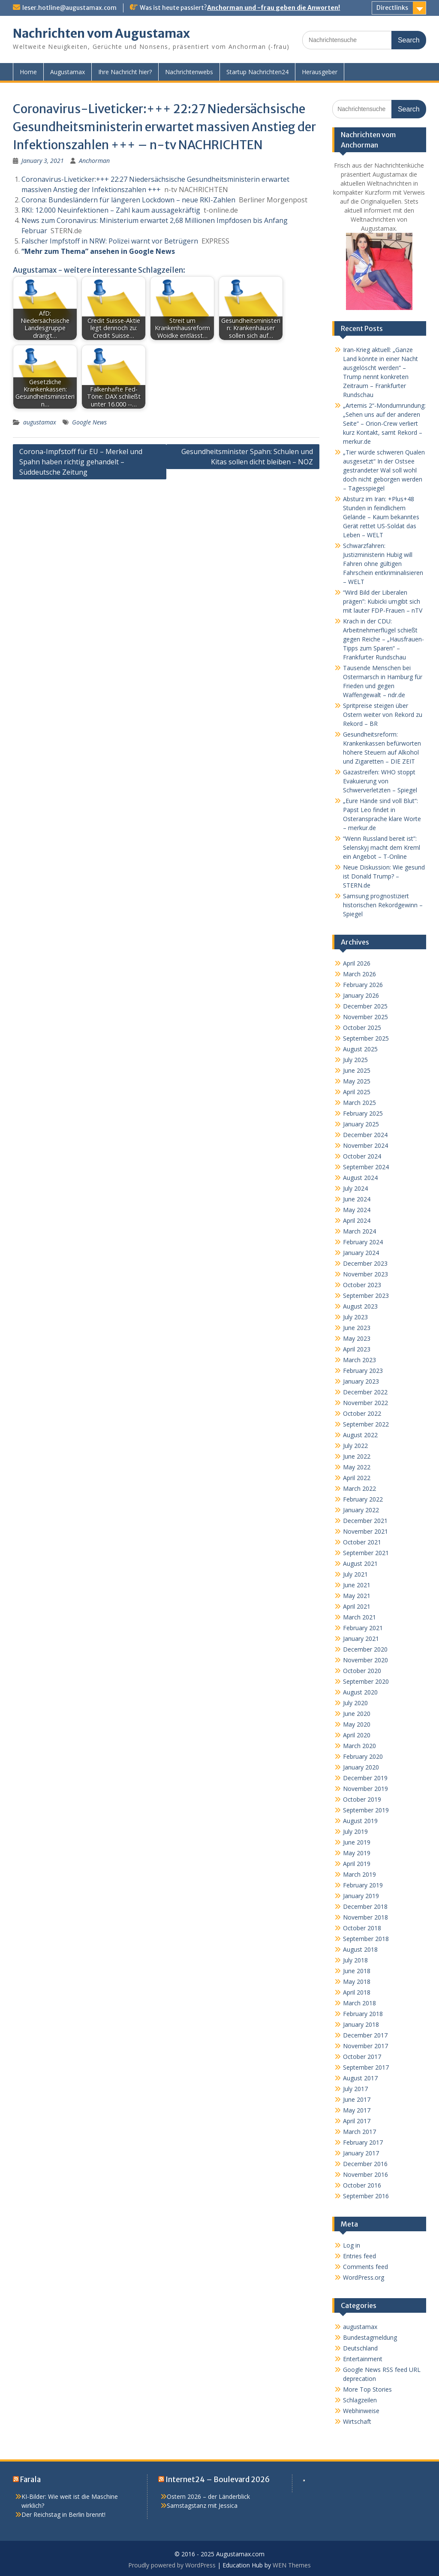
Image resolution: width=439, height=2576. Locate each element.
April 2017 (356, 2121)
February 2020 (363, 1756)
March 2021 (359, 1617)
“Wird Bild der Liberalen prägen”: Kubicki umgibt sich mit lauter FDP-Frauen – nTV (382, 601)
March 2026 (359, 974)
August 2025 (360, 1049)
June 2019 (356, 1842)
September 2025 (366, 1038)
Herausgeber (319, 72)
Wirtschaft (357, 2421)
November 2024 (365, 1145)
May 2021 (356, 1596)
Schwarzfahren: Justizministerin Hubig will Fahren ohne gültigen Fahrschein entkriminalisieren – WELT (383, 564)
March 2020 (359, 1746)
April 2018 (356, 1992)
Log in (351, 2245)
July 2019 (355, 1831)
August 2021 (360, 1563)
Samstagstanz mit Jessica (202, 2505)
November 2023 (365, 1274)
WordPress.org (363, 2277)
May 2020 (356, 1724)
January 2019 (361, 1896)
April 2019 (356, 1864)
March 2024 (359, 1231)
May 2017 (356, 2110)
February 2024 (363, 1242)
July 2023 (355, 1317)
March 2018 (359, 2003)
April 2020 (356, 1735)
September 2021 (366, 1553)
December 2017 (365, 2035)
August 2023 (360, 1306)
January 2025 (361, 1124)
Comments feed (365, 2267)
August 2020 (360, 1692)
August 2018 (360, 1949)
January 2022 (361, 1510)
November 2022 (365, 1403)
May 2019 (356, 1853)
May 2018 (356, 1981)
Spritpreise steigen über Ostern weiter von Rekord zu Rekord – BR (382, 714)
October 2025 (362, 1027)
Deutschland (360, 2348)
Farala (30, 2479)
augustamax (39, 422)
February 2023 (363, 1370)
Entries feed (359, 2256)
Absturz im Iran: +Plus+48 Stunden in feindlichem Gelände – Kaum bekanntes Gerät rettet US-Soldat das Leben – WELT (381, 517)
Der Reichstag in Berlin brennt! (63, 2514)
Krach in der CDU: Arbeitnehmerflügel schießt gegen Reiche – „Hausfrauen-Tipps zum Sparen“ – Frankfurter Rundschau (383, 639)
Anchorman (94, 160)
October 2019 (362, 1799)
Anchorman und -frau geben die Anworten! (273, 8)
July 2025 (355, 1060)
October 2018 (362, 1928)
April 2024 (356, 1220)
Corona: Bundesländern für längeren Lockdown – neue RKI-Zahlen (128, 200)
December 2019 (365, 1778)
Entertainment (362, 2359)
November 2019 (365, 1789)
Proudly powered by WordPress (172, 2565)
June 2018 (356, 1971)
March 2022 (359, 1488)
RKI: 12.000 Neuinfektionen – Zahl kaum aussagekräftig (110, 210)
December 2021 (365, 1521)
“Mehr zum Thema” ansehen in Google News (98, 251)
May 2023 (356, 1338)
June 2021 (356, 1585)
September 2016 (366, 2196)
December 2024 (365, 1135)
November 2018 (365, 1917)
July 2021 (355, 1574)
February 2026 (363, 985)
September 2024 (366, 1167)
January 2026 (361, 995)
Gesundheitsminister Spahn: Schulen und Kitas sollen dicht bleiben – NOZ (247, 456)
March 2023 (359, 1360)
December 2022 (365, 1392)
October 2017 (362, 2056)
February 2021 (363, 1628)
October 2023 (362, 1285)
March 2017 (359, 2132)
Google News (89, 422)
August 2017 (360, 2078)
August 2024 (360, 1178)
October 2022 (362, 1413)
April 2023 (356, 1349)
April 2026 (356, 963)
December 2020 (365, 1649)
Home (28, 72)
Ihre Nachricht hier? (125, 72)
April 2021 (356, 1606)
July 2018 (355, 1960)
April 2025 (356, 1092)
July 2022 (355, 1445)
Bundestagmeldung (370, 2337)
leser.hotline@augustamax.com (69, 8)
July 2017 (355, 2089)
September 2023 (366, 1295)
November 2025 (365, 1017)
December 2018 (365, 1906)
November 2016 (365, 2174)
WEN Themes (292, 2565)
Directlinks (392, 8)
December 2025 (365, 1006)
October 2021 (362, 1542)
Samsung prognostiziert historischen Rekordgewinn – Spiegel (383, 905)
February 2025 (363, 1113)
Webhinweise (361, 2411)
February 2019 (363, 1885)
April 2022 (356, 1478)
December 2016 (365, 2164)
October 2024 (362, 1156)
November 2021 (365, 1531)
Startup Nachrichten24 (257, 72)
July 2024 (355, 1188)
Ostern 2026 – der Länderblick (208, 2496)
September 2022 (366, 1424)
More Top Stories (367, 2389)
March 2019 (359, 1874)
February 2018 (363, 2014)
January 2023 (361, 1381)
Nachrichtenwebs (189, 72)
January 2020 (361, 1767)
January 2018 (361, 2024)
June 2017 (356, 2099)
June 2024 (356, 1199)
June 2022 (356, 1456)
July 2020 (355, 1703)
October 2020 (362, 1671)
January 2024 (361, 1253)
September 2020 (366, 1681)
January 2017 (361, 2153)
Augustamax (67, 72)
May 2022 (356, 1467)
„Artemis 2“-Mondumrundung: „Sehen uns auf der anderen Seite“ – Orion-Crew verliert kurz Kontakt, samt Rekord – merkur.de (384, 423)
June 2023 (356, 1328)
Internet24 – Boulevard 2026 (217, 2479)
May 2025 (356, 1081)
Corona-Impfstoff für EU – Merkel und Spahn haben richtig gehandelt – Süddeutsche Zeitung (80, 462)
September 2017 (366, 2067)
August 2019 (360, 1821)
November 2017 (365, 2046)
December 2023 (365, 1263)
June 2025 (356, 1070)
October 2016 (362, 2185)
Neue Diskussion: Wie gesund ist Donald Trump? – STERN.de (384, 876)
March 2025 (359, 1102)
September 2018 (366, 1939)
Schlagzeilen (360, 2400)
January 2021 (361, 1638)
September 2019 (366, 1810)
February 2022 (363, 1499)
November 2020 (365, 1660)
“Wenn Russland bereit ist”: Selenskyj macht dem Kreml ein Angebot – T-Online (381, 847)
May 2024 (356, 1210)
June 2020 (356, 1713)
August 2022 (360, 1435)
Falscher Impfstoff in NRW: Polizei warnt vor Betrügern (109, 241)
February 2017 (363, 2142)
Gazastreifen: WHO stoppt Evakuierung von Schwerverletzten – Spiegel (380, 781)
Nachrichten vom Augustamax (101, 33)
